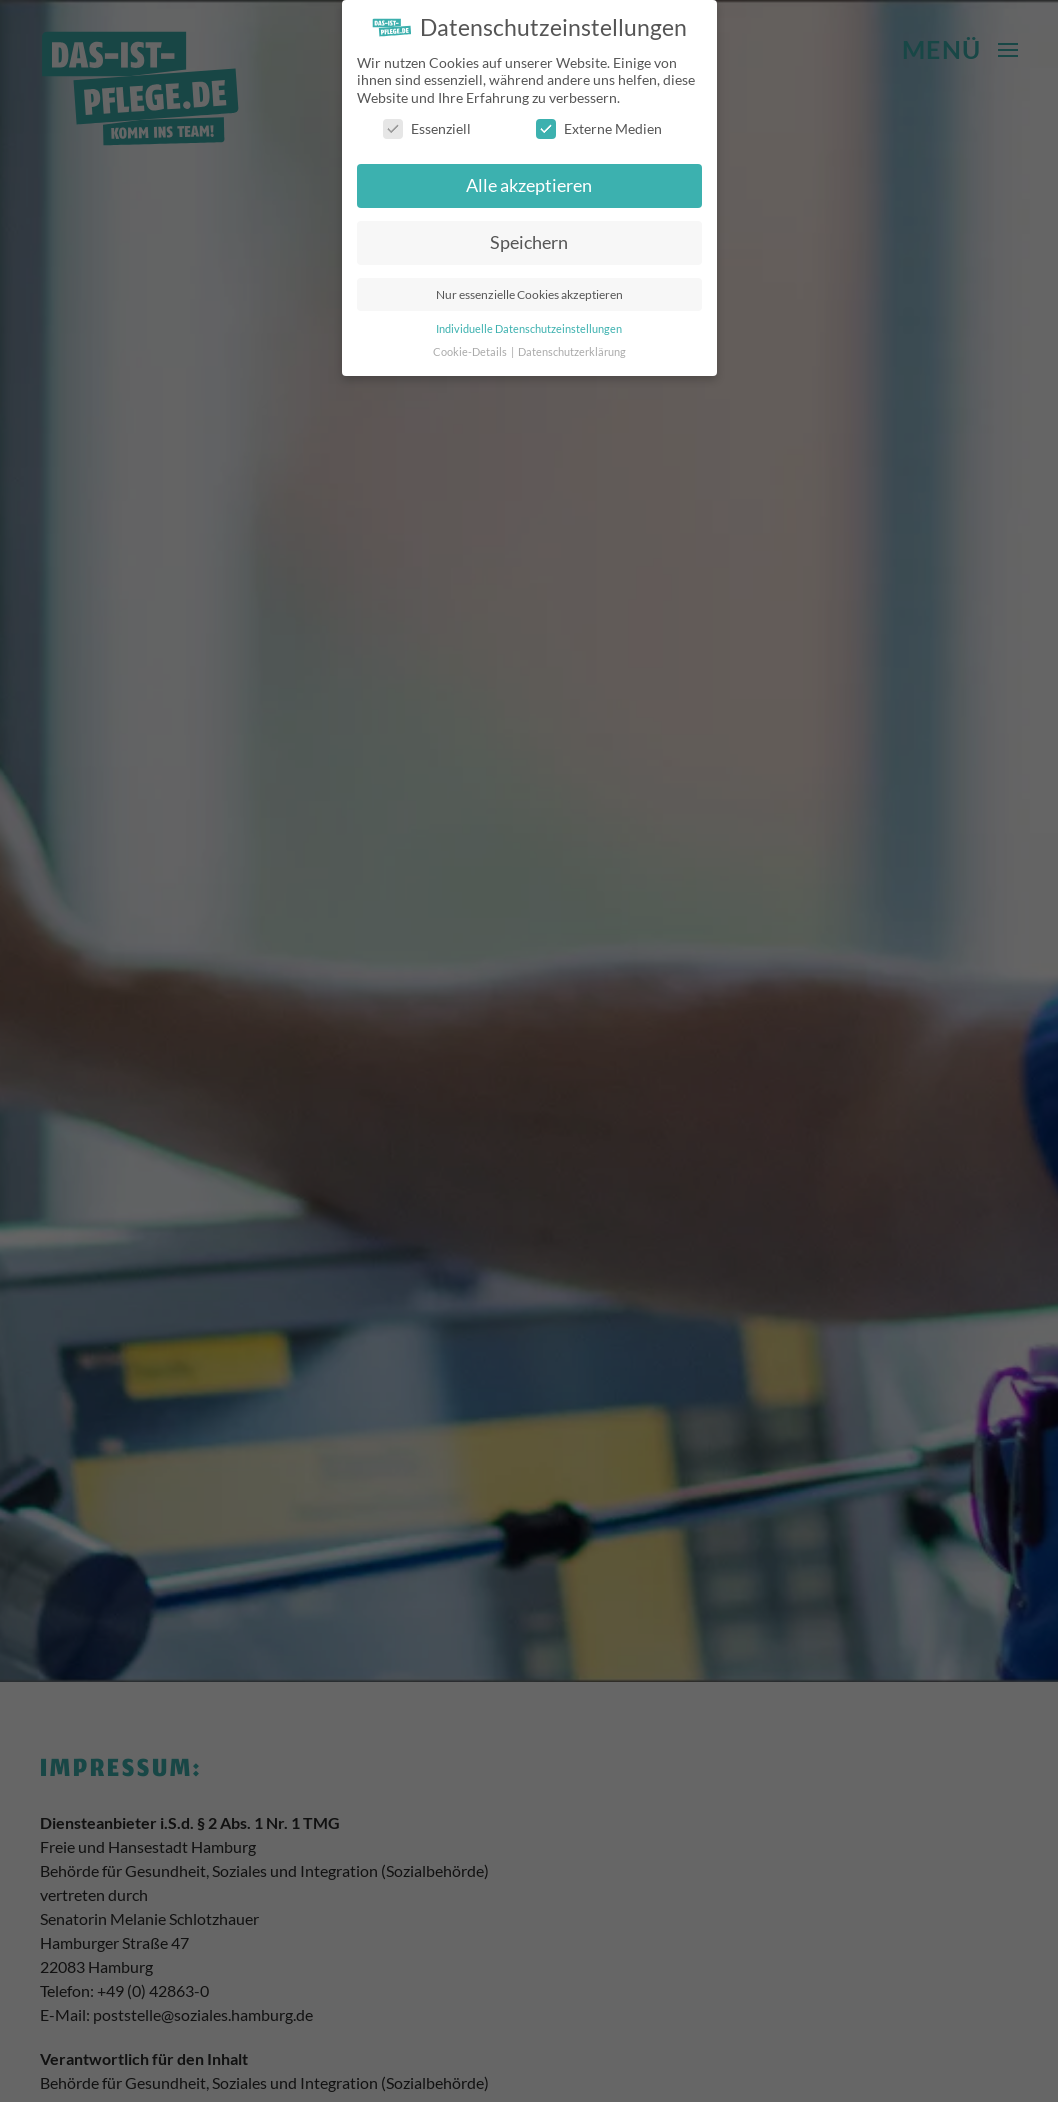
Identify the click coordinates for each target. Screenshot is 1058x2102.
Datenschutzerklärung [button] (572, 343)
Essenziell (427, 119)
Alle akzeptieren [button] (529, 176)
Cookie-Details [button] (471, 343)
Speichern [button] (529, 233)
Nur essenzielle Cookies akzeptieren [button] (529, 285)
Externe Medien (599, 119)
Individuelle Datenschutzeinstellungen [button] (529, 320)
